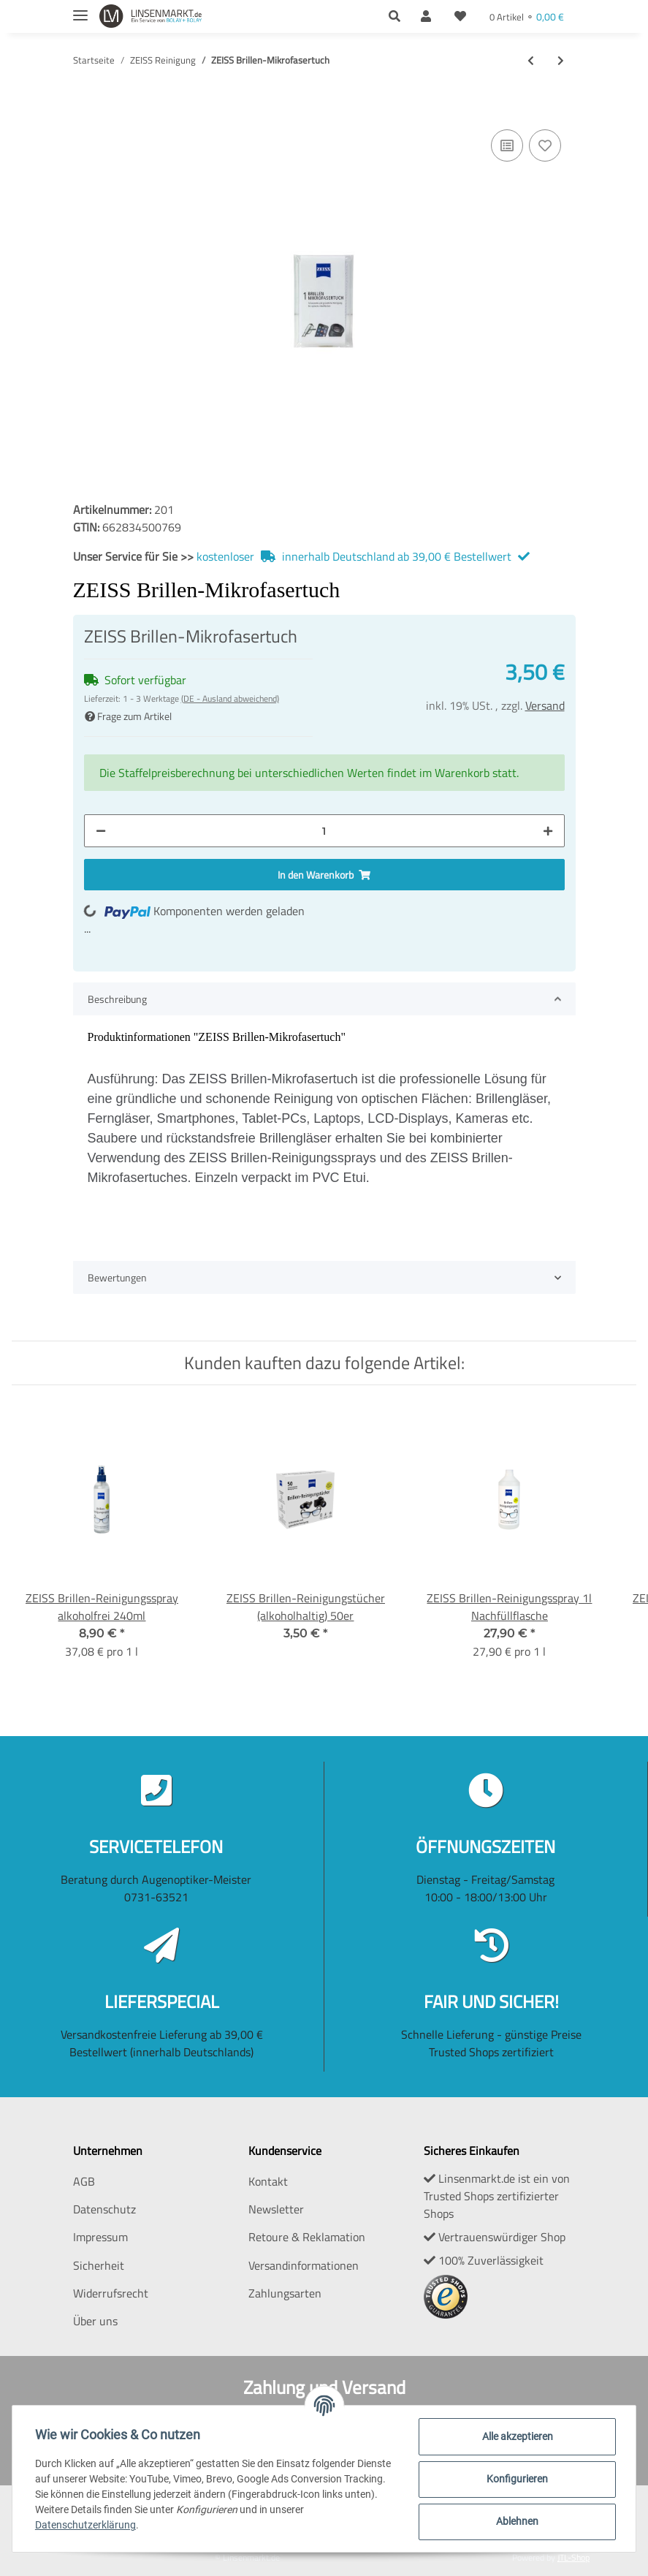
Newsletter (276, 2209)
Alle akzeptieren (516, 2436)
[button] (398, 16)
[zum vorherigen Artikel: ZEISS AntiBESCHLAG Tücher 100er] (531, 60)
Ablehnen (516, 2521)
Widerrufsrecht (110, 2293)
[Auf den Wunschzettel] (545, 145)
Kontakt (268, 2181)
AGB (84, 2181)
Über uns (95, 2321)
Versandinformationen (303, 2265)
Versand (545, 705)
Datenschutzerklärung (86, 2525)
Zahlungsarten (284, 2293)
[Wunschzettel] (460, 16)
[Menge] (324, 830)
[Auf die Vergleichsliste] (507, 145)
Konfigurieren (516, 2479)
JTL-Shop (573, 2557)
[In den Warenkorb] (84, 104)
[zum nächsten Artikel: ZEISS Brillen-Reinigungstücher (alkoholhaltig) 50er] (561, 60)
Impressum (100, 2237)
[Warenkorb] (527, 16)
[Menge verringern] (101, 830)
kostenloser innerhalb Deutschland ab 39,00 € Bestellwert (365, 556)
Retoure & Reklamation (306, 2237)
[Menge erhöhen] (548, 830)
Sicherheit (98, 2265)
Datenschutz (104, 2209)
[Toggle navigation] (80, 9)
